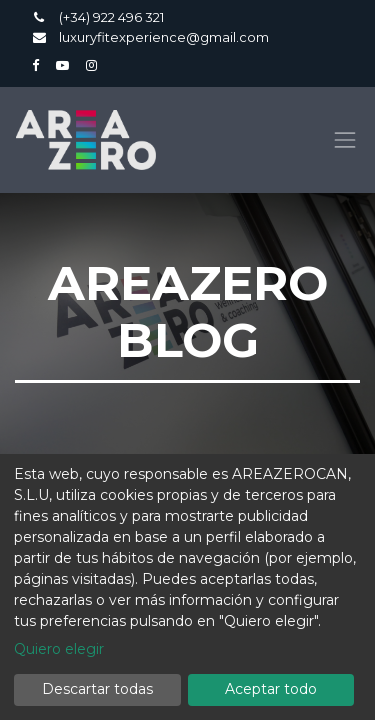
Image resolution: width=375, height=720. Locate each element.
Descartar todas (97, 689)
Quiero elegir (59, 649)
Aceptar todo (271, 689)
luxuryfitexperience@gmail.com (164, 37)
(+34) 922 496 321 (113, 17)
